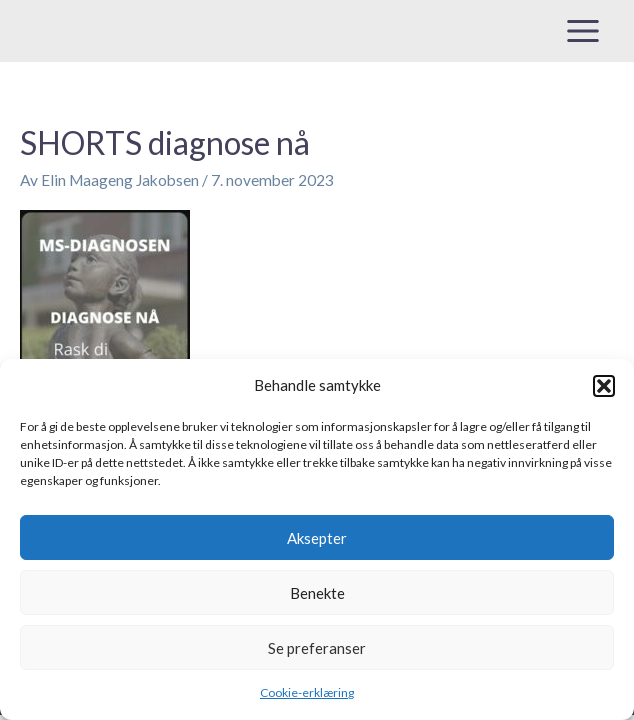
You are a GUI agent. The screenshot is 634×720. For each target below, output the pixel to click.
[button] (604, 386)
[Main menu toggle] (583, 30)
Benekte (317, 593)
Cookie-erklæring (307, 692)
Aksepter (317, 538)
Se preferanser (317, 648)
